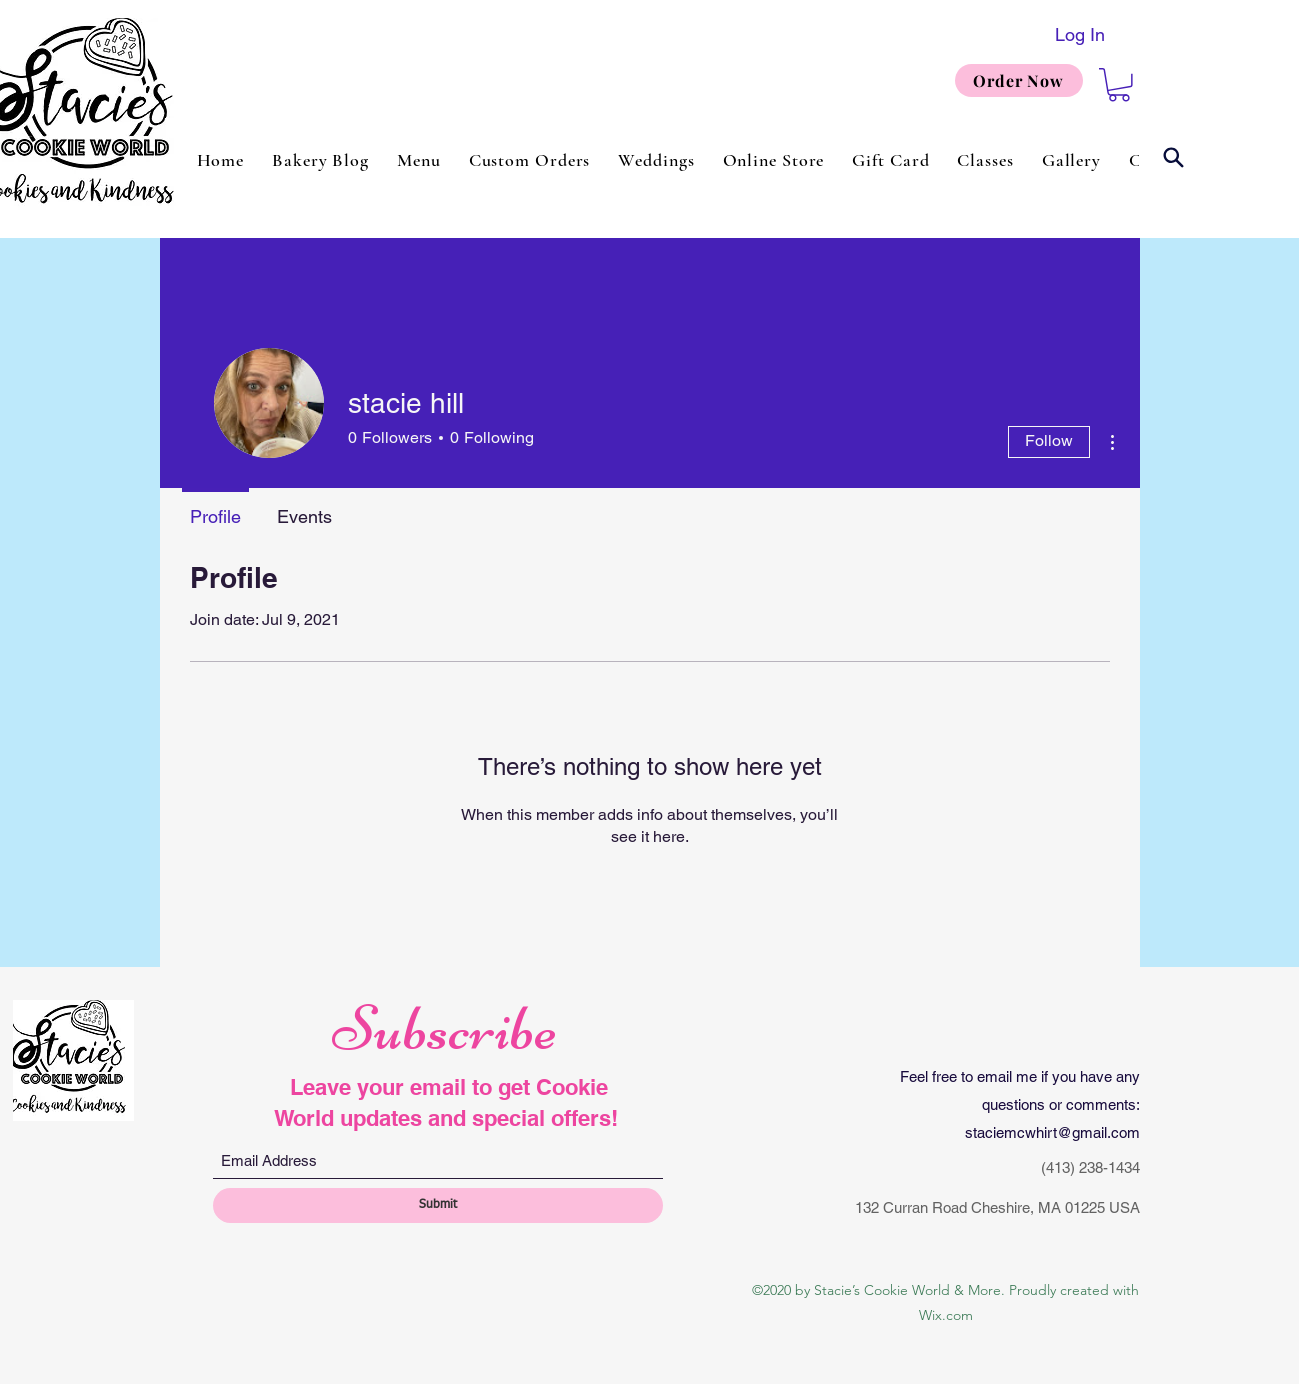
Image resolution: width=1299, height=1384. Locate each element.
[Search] (1174, 158)
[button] (1119, 85)
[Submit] (438, 1205)
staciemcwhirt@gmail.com (1052, 1132)
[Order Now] (1019, 80)
